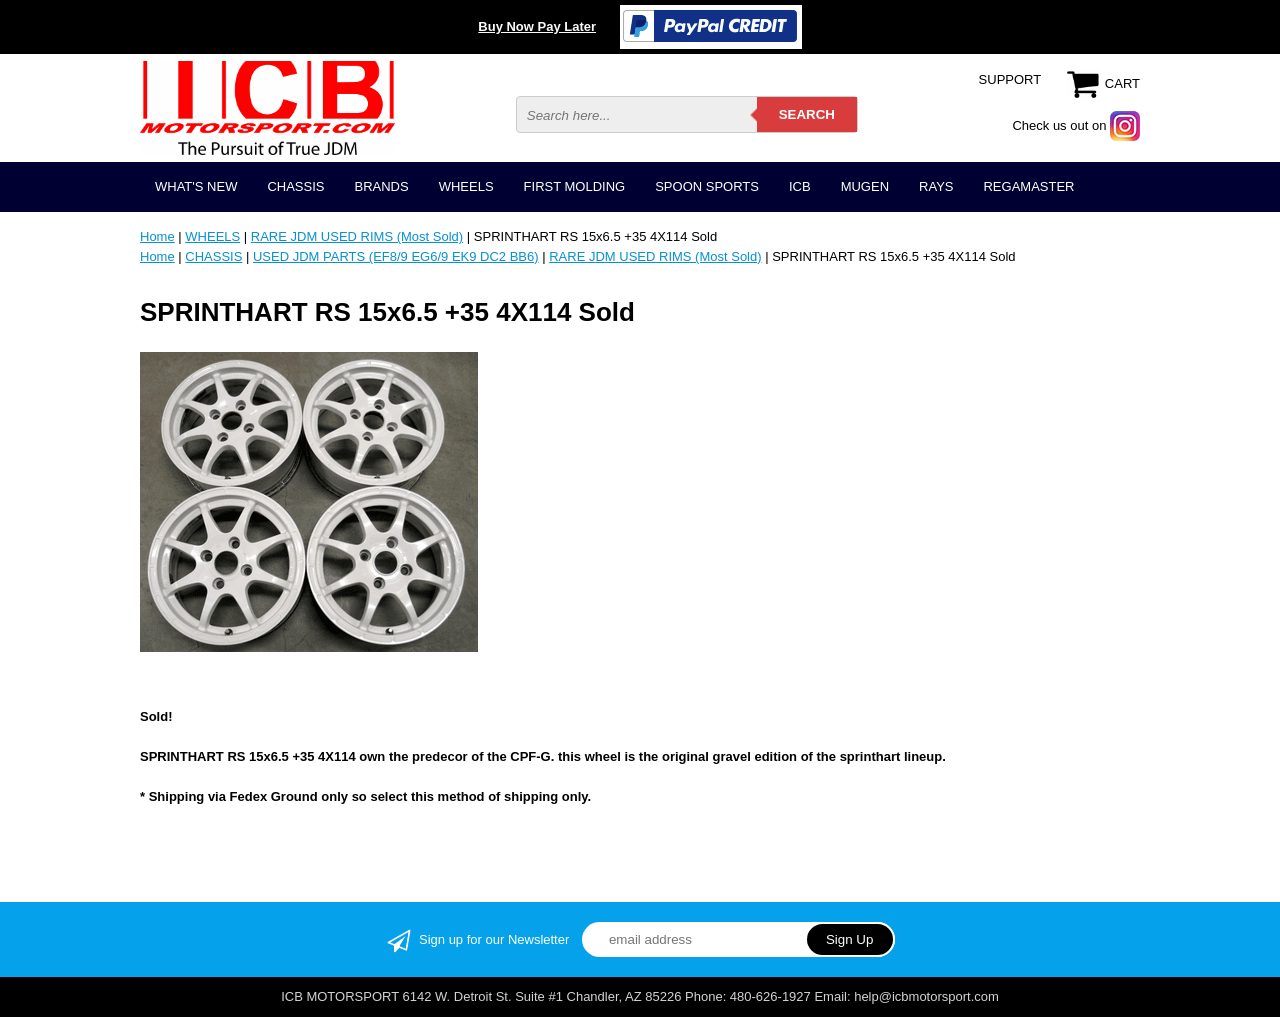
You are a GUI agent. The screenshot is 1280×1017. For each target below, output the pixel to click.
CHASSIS (295, 186)
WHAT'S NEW (196, 186)
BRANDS (381, 186)
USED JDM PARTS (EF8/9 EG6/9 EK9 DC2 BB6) (396, 256)
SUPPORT (1010, 79)
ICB (800, 186)
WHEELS (466, 186)
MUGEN (865, 186)
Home (157, 236)
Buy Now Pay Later (537, 26)
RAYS (936, 186)
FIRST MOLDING (575, 186)
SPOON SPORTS (707, 186)
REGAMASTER (1028, 186)
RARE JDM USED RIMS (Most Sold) (357, 236)
